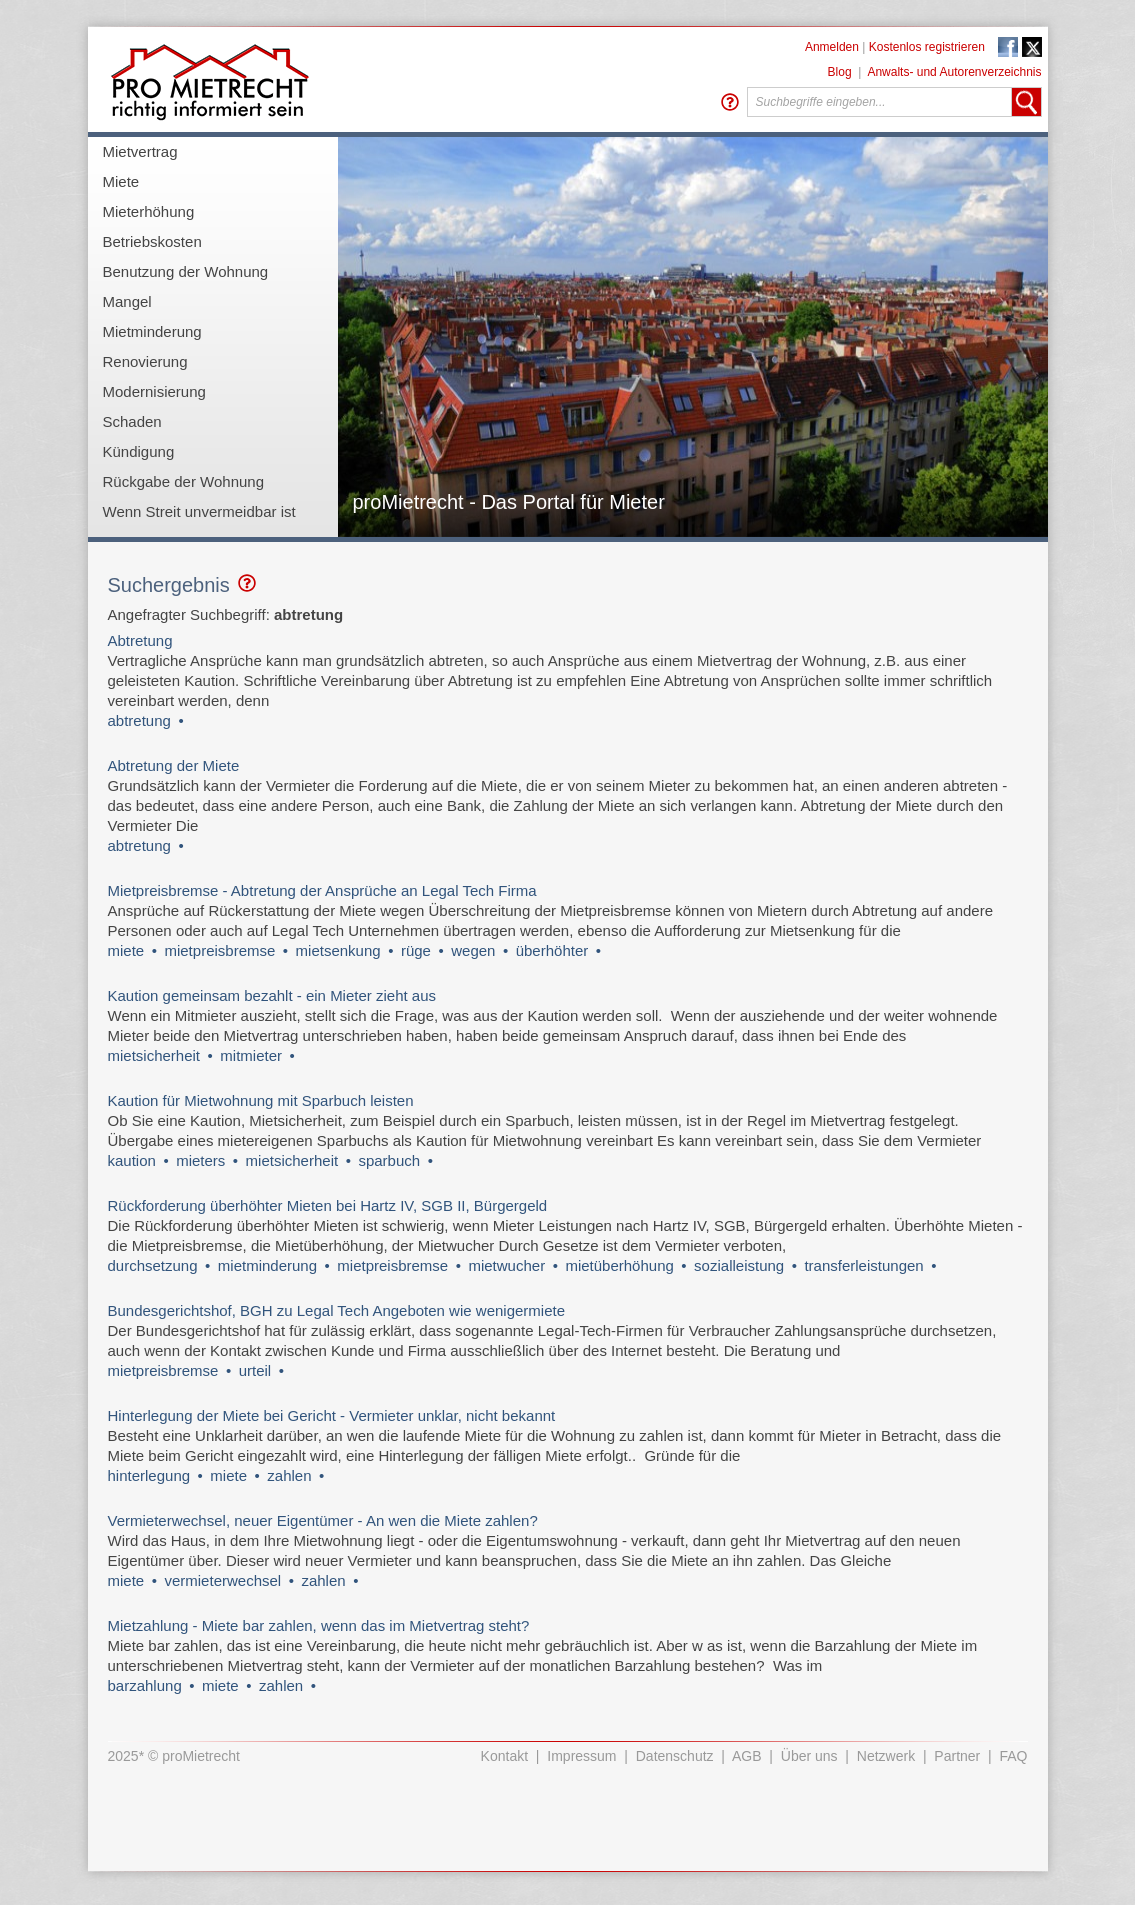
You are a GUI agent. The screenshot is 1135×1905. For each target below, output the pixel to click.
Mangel (127, 301)
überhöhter (552, 950)
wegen (473, 950)
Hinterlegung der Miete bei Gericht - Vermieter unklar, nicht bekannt (332, 1415)
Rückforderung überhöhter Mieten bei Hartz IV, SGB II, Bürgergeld (328, 1205)
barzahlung (145, 1685)
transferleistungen (863, 1265)
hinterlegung (149, 1475)
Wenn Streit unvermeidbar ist (199, 511)
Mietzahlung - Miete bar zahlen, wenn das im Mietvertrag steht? (319, 1625)
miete (126, 950)
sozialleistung (739, 1265)
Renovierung (145, 361)
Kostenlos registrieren (927, 47)
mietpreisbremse (219, 950)
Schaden (132, 421)
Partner (957, 1756)
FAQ (1013, 1756)
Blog (840, 72)
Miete (121, 181)
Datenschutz (675, 1756)
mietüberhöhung (619, 1265)
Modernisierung (154, 391)
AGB (747, 1756)
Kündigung (139, 451)
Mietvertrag (140, 151)
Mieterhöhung (149, 211)
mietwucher (506, 1265)
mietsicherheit (154, 1055)
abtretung (139, 720)
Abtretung (140, 640)
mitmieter (251, 1055)
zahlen (289, 1475)
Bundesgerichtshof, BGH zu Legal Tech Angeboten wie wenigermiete (337, 1310)
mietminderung (267, 1265)
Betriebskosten (152, 241)
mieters (200, 1160)
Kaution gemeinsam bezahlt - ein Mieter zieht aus (272, 995)
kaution (132, 1160)
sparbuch (389, 1160)
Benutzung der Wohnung (186, 271)
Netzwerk (886, 1756)
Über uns (809, 1756)
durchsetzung (153, 1265)
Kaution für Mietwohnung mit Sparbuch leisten (261, 1100)
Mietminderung (152, 331)
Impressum (581, 1756)
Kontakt (504, 1756)
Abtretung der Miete (174, 765)
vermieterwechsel (222, 1580)
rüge (416, 950)
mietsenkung (338, 950)
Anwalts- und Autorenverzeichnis (954, 72)
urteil (255, 1370)
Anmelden (832, 47)
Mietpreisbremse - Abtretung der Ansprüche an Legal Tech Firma (322, 890)
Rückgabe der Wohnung (184, 481)
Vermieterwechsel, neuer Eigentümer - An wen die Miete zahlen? (323, 1520)
